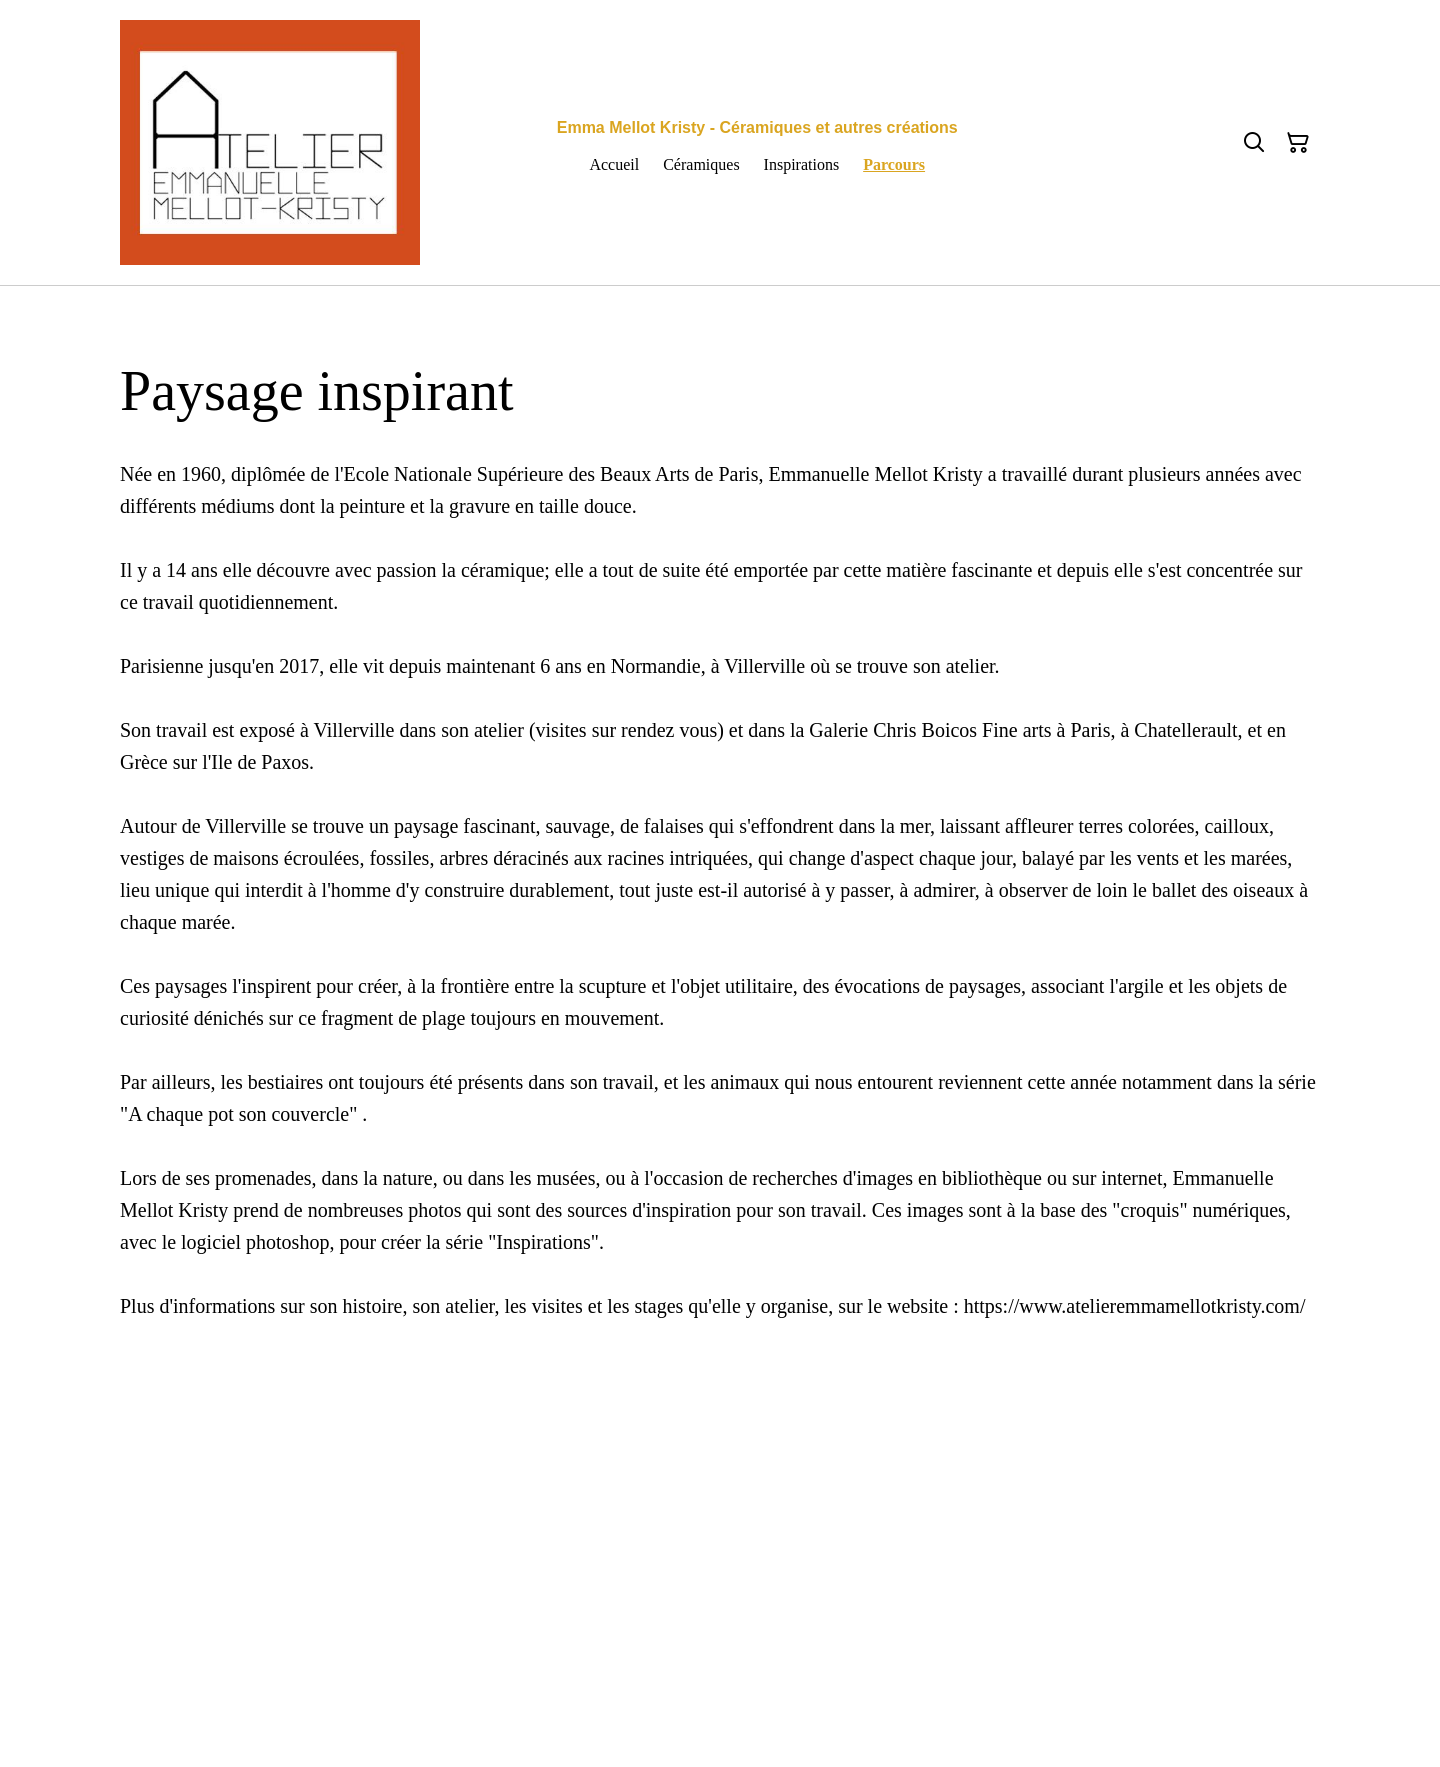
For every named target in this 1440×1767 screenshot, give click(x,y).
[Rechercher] (1254, 143)
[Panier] (1298, 143)
